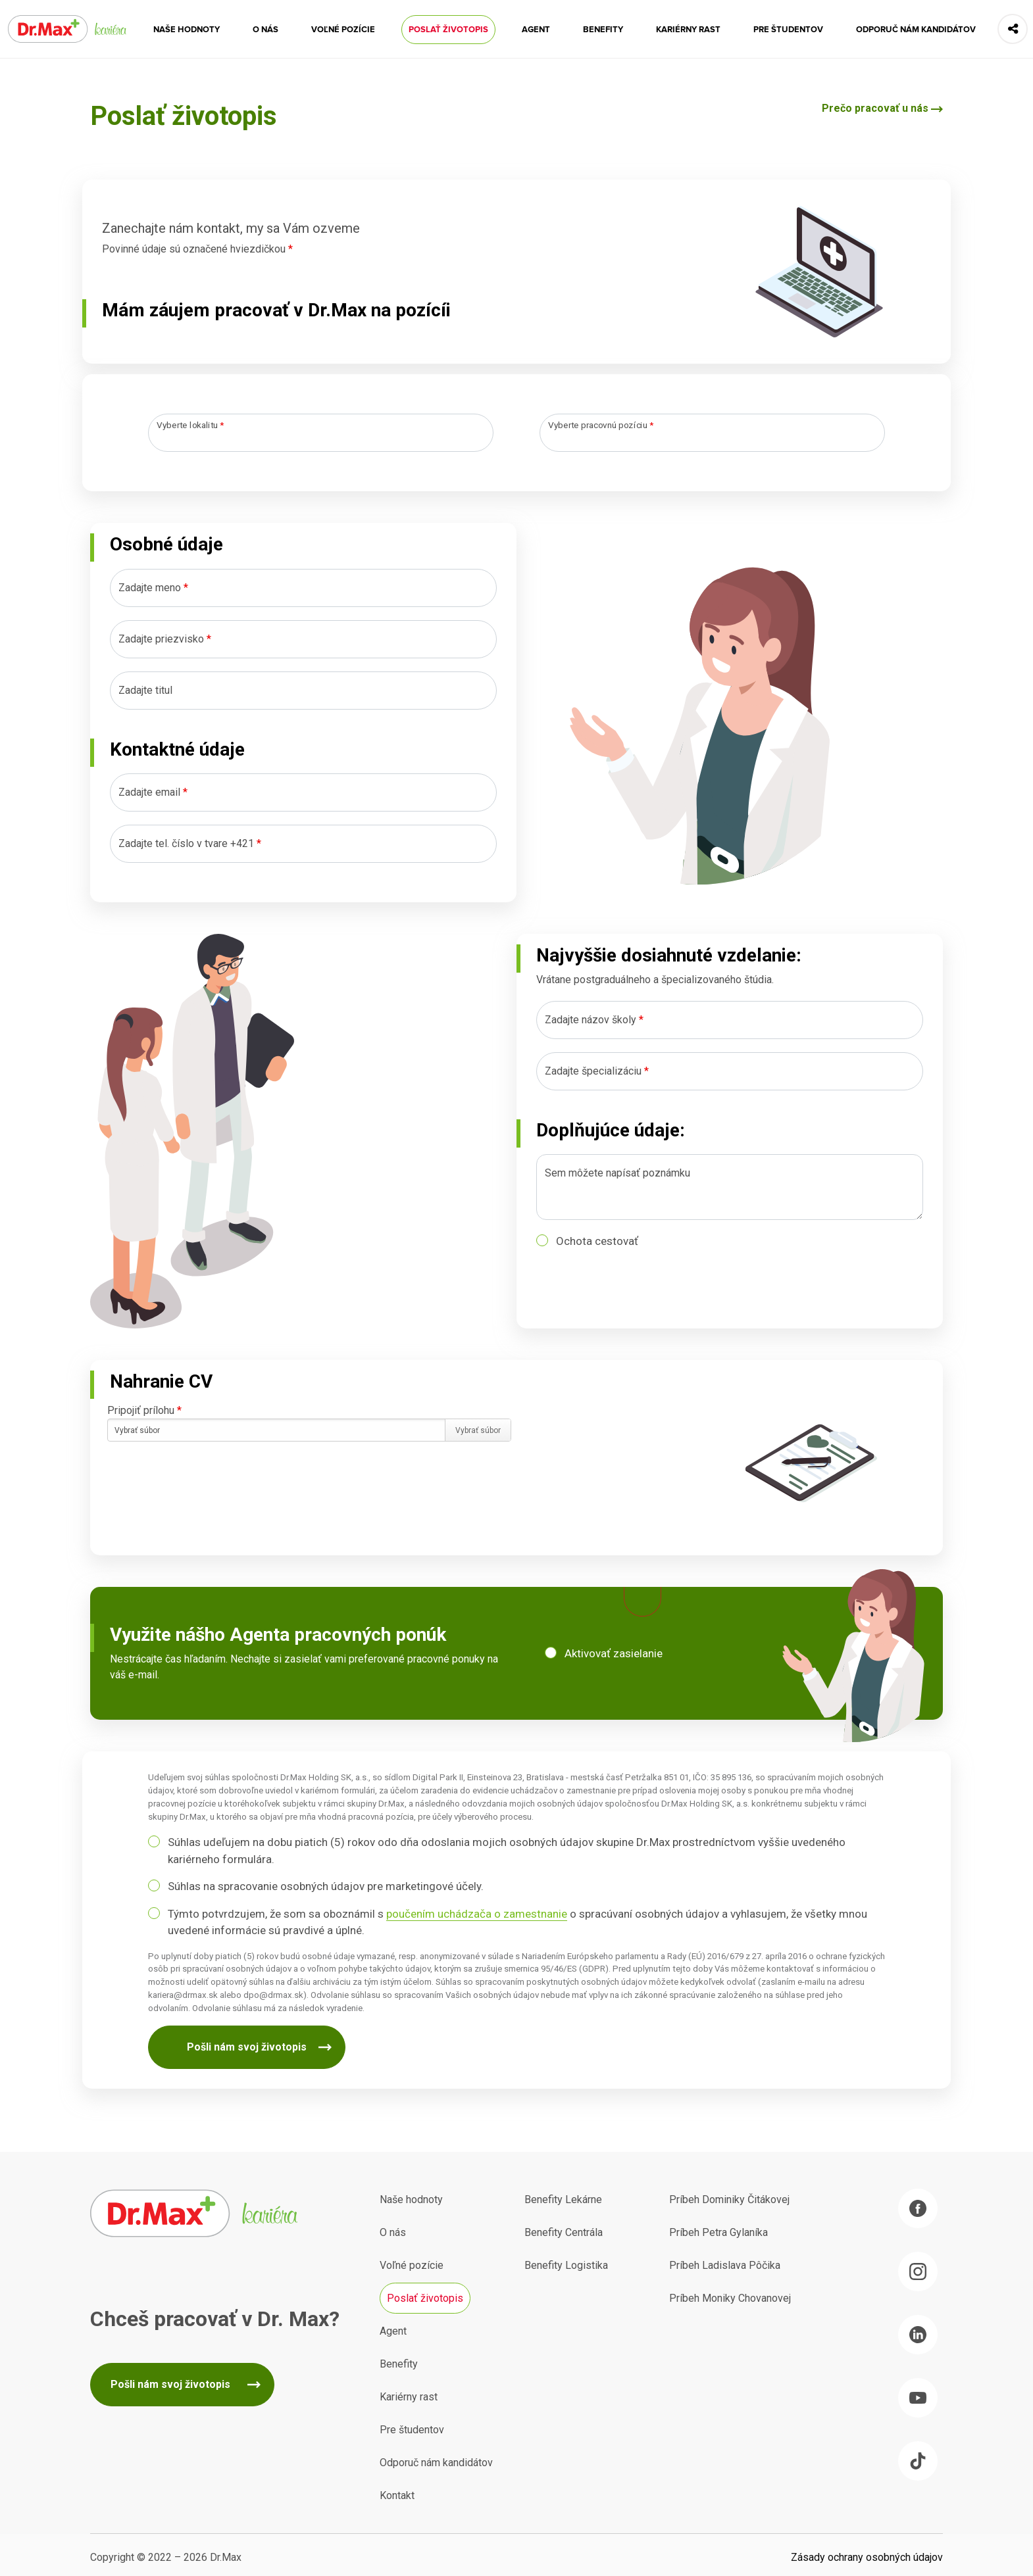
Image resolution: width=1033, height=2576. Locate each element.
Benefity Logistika (566, 2265)
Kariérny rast (688, 29)
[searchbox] (164, 434)
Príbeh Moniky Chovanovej (730, 2298)
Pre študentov (788, 29)
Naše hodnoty (186, 29)
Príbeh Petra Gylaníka (718, 2232)
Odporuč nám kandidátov (916, 29)
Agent (536, 29)
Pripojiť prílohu (144, 1410)
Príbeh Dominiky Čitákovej (729, 2199)
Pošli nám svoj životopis (247, 2047)
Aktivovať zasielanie (614, 1653)
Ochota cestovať (597, 1241)
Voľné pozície (343, 29)
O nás (265, 29)
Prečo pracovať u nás (875, 108)
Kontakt (397, 2495)
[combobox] (320, 433)
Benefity (603, 29)
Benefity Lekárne (563, 2199)
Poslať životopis (448, 29)
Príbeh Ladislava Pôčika (724, 2265)
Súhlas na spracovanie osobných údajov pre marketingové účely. (326, 1886)
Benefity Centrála (563, 2232)
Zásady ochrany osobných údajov (867, 2557)
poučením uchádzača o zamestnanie (476, 1913)
